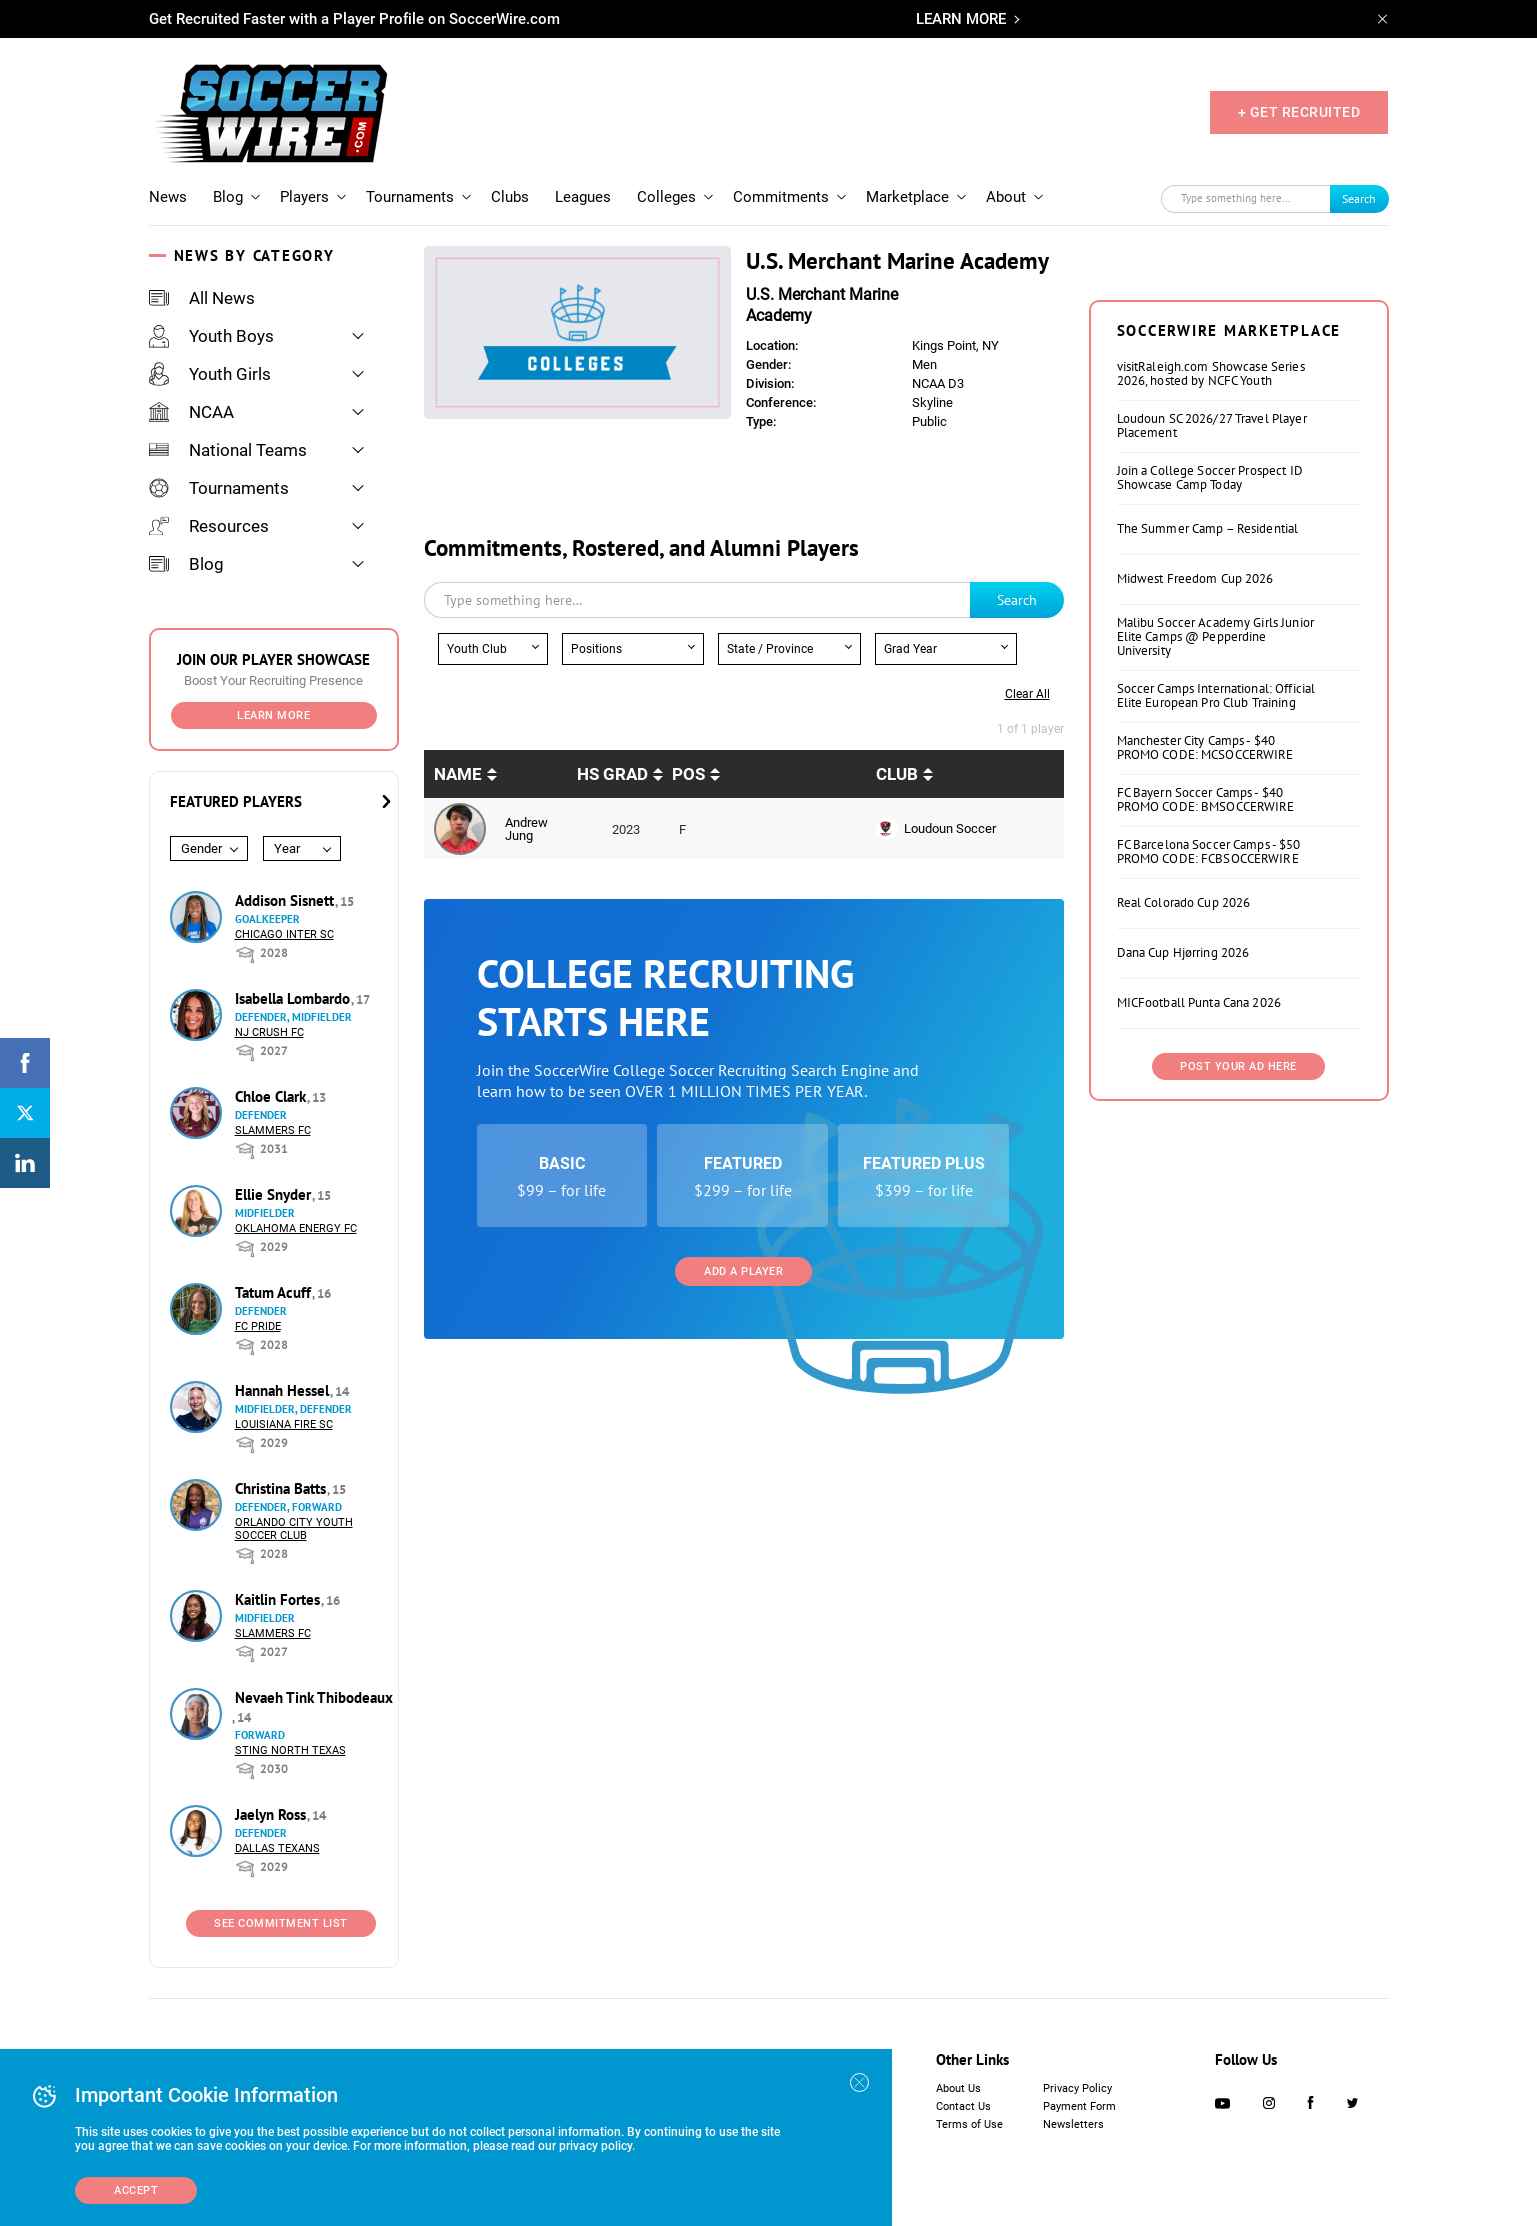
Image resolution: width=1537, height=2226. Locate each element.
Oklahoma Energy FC (296, 1228)
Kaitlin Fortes (279, 1599)
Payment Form (1079, 2106)
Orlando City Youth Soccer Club (294, 1529)
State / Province (770, 649)
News (168, 197)
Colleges (666, 197)
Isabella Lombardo (294, 998)
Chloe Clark (272, 1096)
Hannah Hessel (284, 1390)
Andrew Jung (526, 829)
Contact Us (963, 2106)
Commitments (781, 197)
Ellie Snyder (275, 1194)
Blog (228, 197)
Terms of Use (969, 2124)
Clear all (1027, 694)
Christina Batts (282, 1488)
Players (304, 197)
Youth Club (477, 649)
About (1006, 197)
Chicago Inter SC (284, 934)
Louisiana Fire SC (284, 1424)
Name (458, 774)
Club (897, 774)
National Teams (228, 450)
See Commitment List (281, 1923)
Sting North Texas (290, 1750)
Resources (209, 526)
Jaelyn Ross (272, 1814)
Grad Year (910, 649)
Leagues (583, 197)
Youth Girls (210, 374)
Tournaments (410, 197)
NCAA (191, 412)
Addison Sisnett (286, 900)
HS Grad (612, 774)
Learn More (273, 715)
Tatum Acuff (275, 1292)
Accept (136, 2190)
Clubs (510, 197)
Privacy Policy (1077, 2088)
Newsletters (1073, 2124)
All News (202, 298)
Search (1359, 198)
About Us (958, 2088)
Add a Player (743, 1271)
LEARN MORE (961, 19)
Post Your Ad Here (1238, 1066)
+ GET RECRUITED (1299, 112)
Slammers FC (273, 1130)
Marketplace (907, 197)
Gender (201, 848)
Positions (596, 649)
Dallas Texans (277, 1848)
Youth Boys (211, 336)
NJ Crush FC (269, 1032)
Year (287, 848)
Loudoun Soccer (950, 828)
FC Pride (258, 1326)
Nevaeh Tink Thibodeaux (314, 1697)
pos (688, 774)
